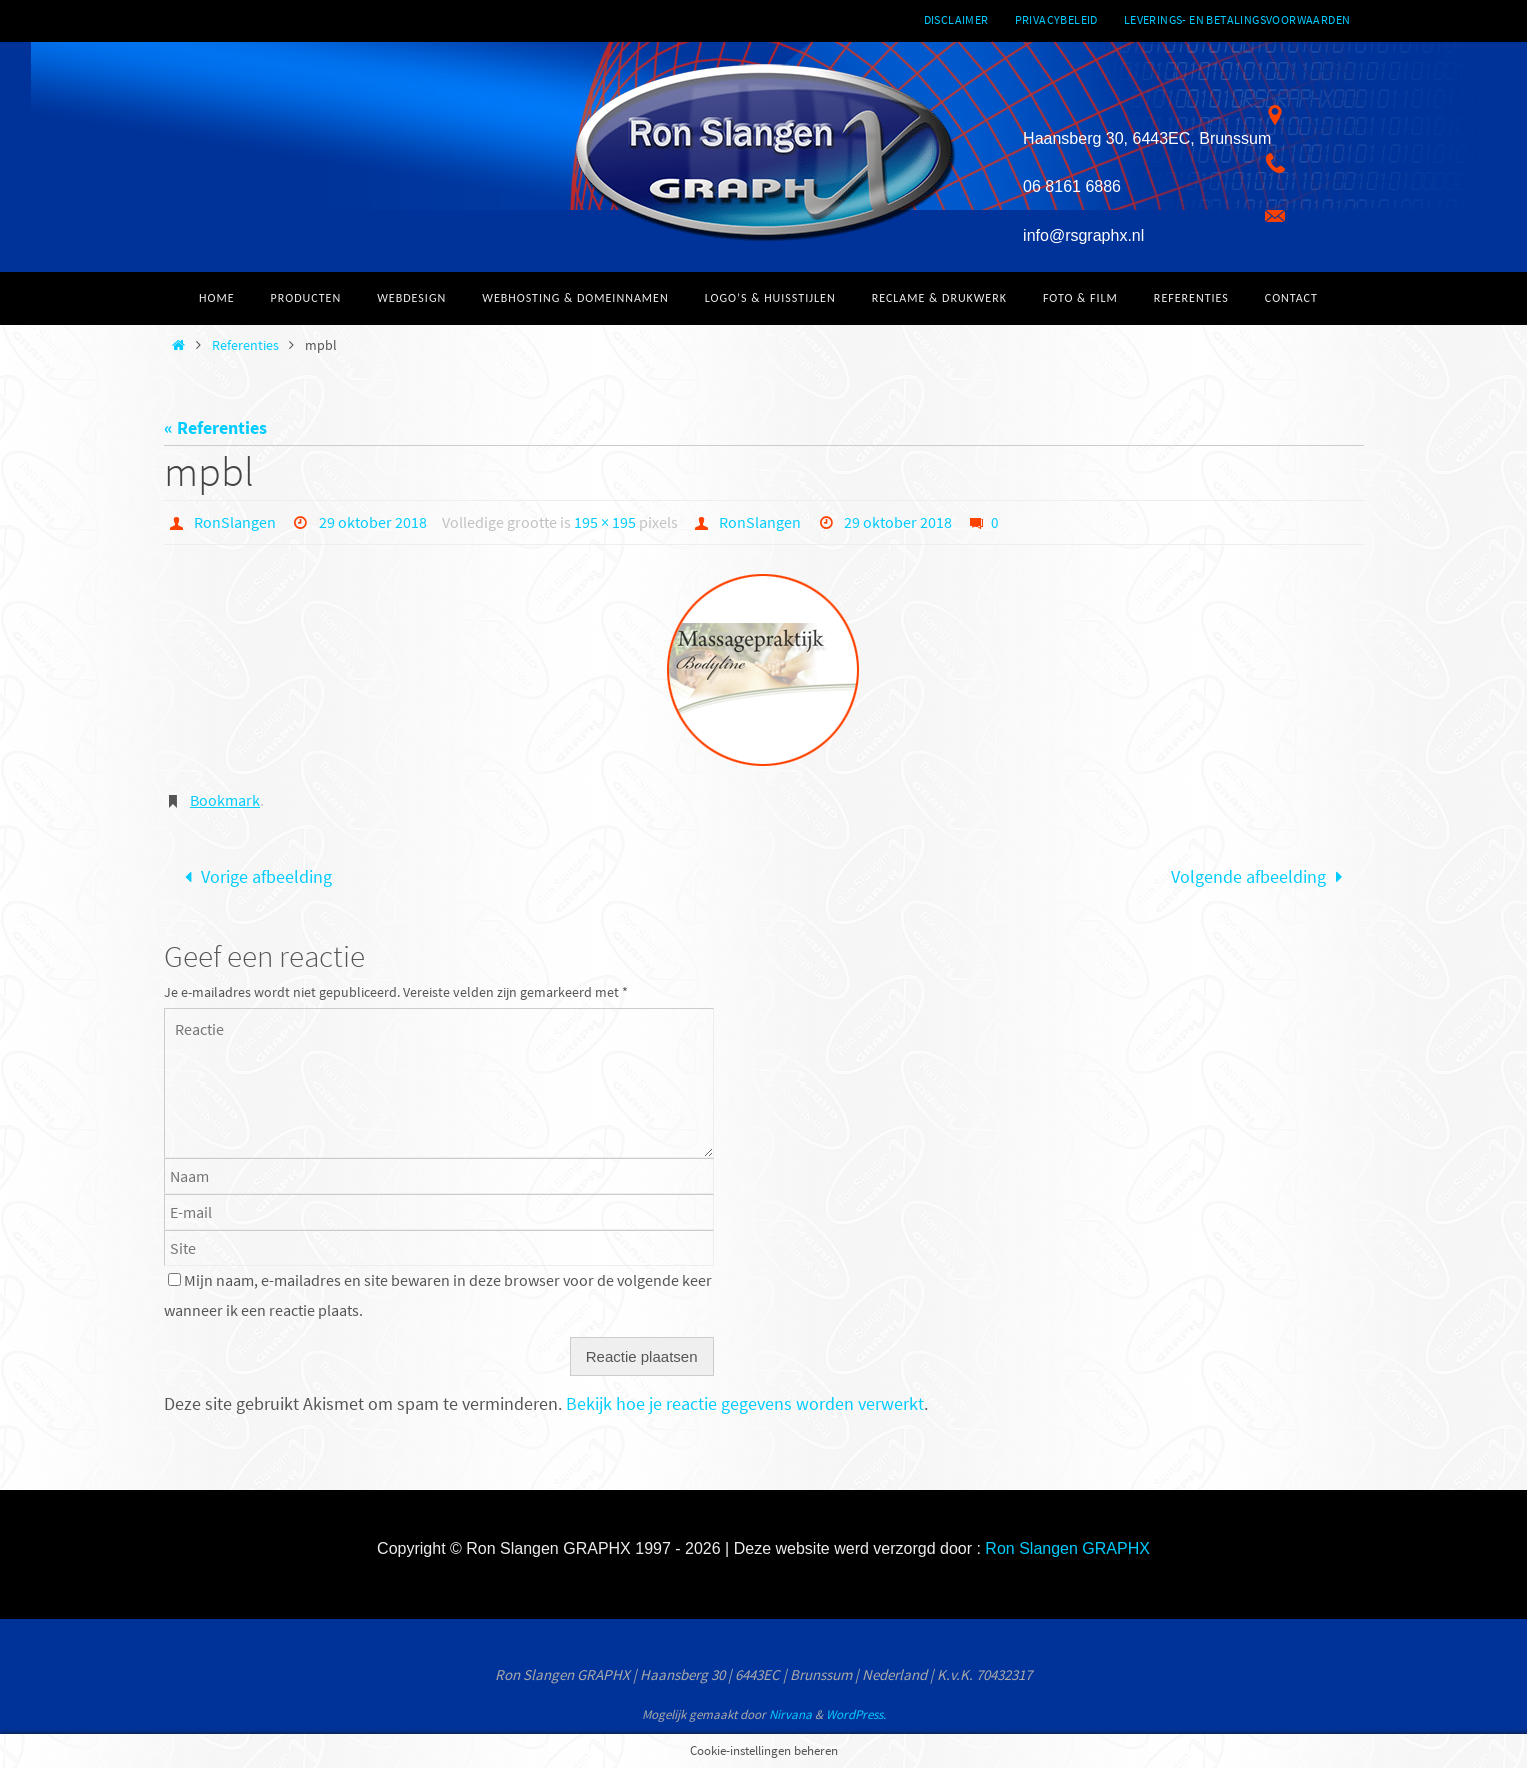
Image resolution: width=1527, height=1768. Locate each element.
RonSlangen (235, 522)
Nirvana (790, 1714)
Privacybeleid (1056, 19)
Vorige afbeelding (254, 876)
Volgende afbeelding (1261, 876)
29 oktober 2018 (373, 522)
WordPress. (856, 1714)
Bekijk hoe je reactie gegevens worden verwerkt (745, 1403)
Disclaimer (956, 19)
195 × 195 (605, 522)
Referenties (245, 345)
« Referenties (215, 427)
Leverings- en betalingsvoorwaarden (1237, 19)
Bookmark (225, 800)
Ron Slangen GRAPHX (1067, 1548)
